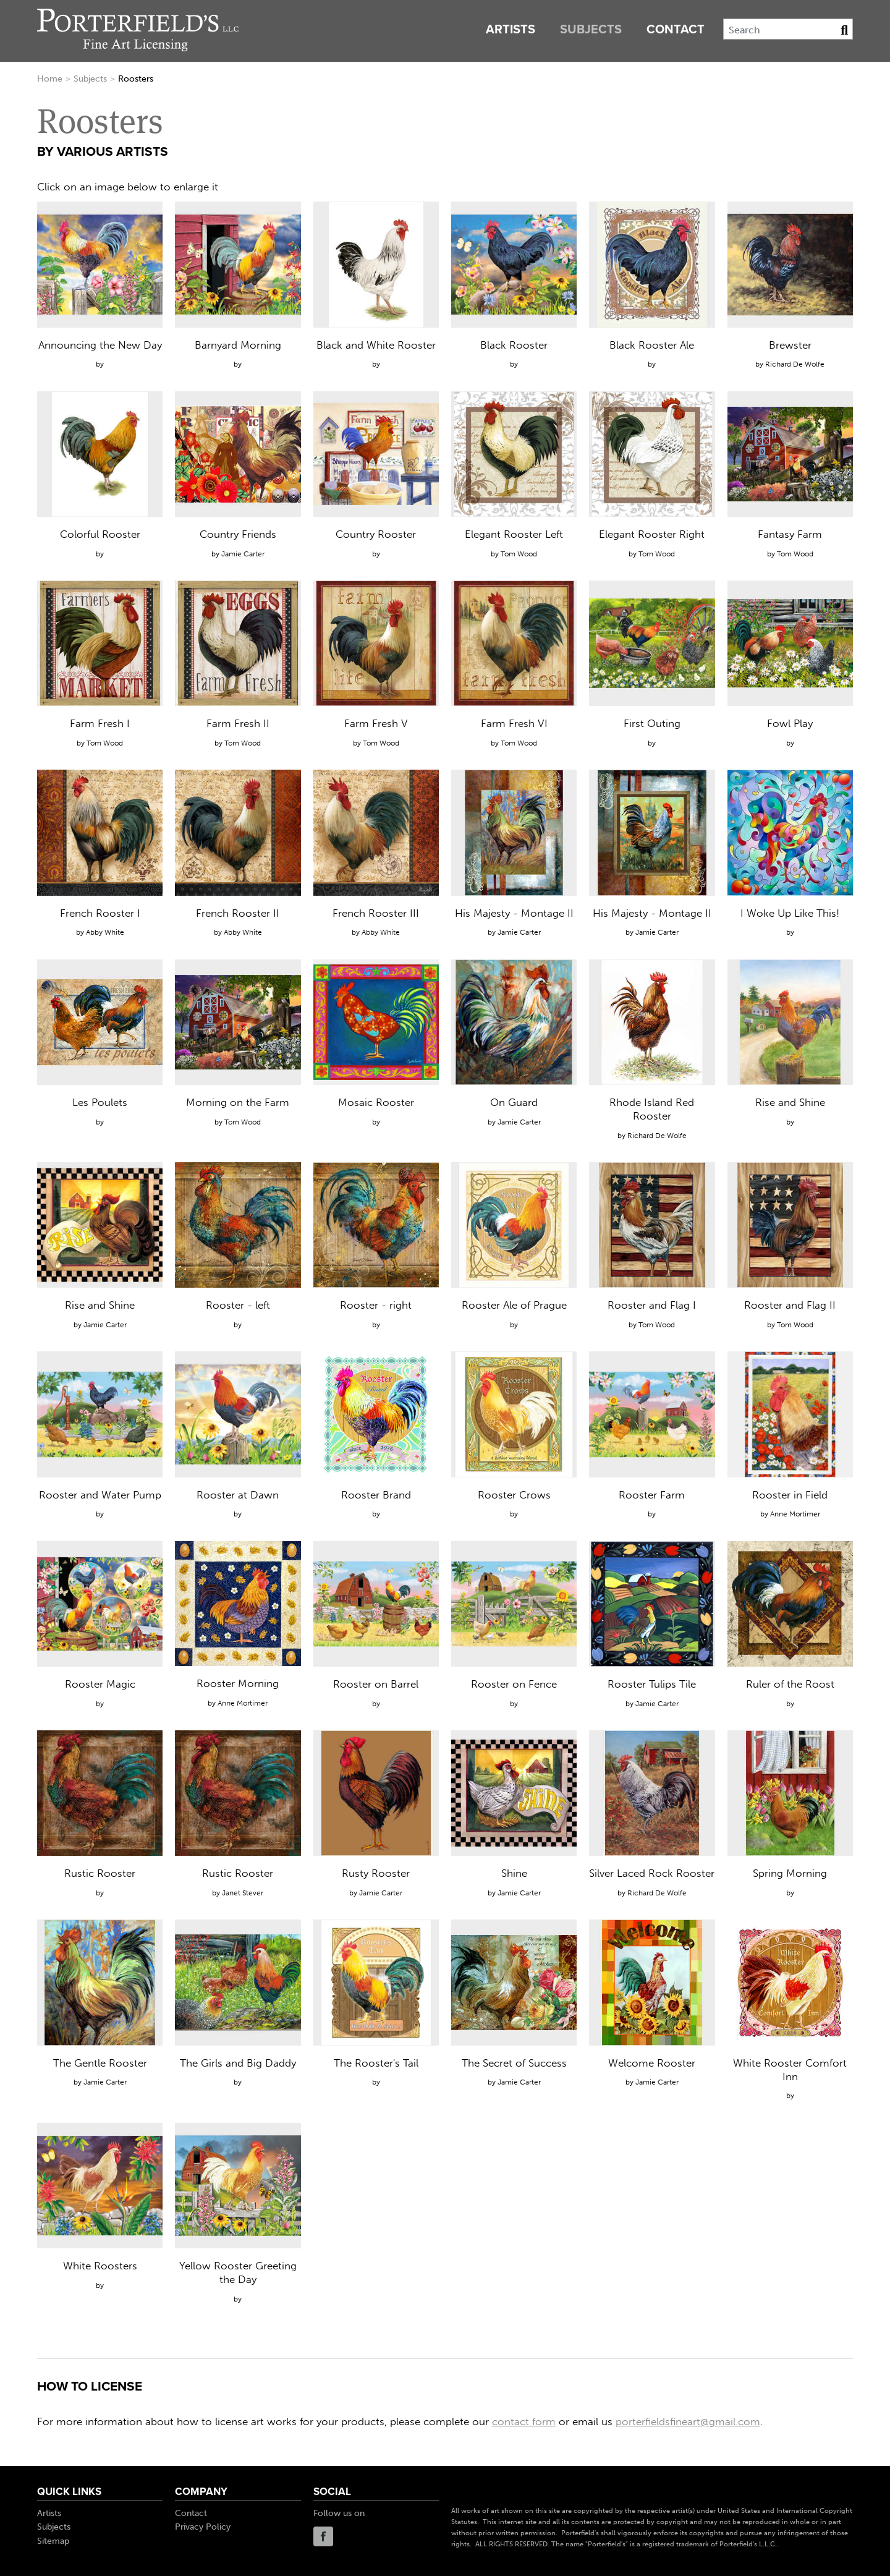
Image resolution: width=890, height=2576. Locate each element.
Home (49, 79)
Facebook (323, 2536)
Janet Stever (242, 1893)
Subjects (591, 29)
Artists (510, 29)
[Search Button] (844, 30)
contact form (524, 2421)
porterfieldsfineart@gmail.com (688, 2421)
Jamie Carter (243, 554)
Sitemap (53, 2541)
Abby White (105, 932)
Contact (675, 29)
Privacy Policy (203, 2527)
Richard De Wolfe (794, 364)
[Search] (788, 29)
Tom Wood (519, 554)
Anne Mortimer (795, 1514)
